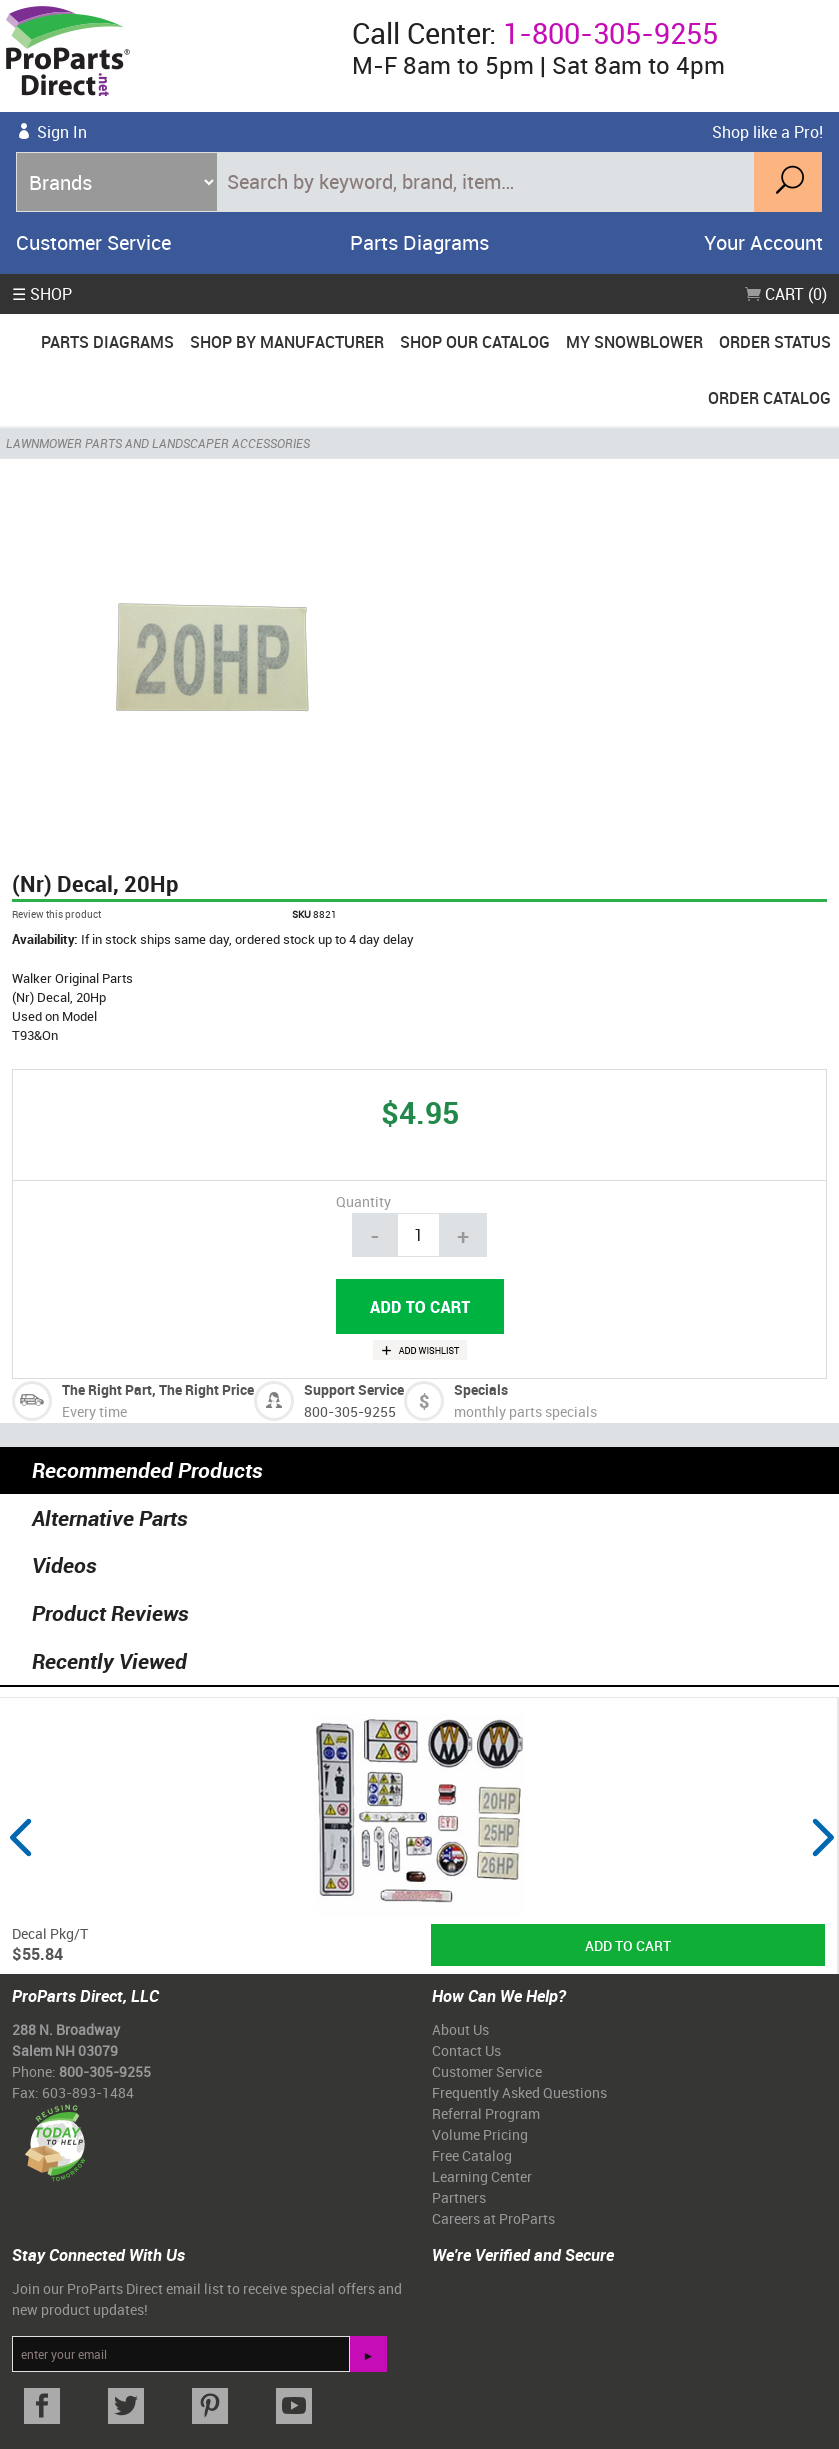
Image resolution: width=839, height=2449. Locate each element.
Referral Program (486, 2113)
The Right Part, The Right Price (158, 1389)
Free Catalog (472, 2155)
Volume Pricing (480, 2134)
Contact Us (466, 2050)
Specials (481, 1389)
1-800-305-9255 (610, 33)
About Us (460, 2029)
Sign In (62, 132)
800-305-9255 (350, 1411)
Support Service (354, 1389)
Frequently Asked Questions (519, 2092)
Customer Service (93, 242)
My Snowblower (634, 342)
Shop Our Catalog (475, 342)
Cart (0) (786, 294)
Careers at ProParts (493, 2218)
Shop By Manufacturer (287, 342)
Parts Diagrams (419, 242)
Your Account (763, 242)
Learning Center (482, 2176)
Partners (459, 2197)
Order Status (775, 342)
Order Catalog (769, 398)
